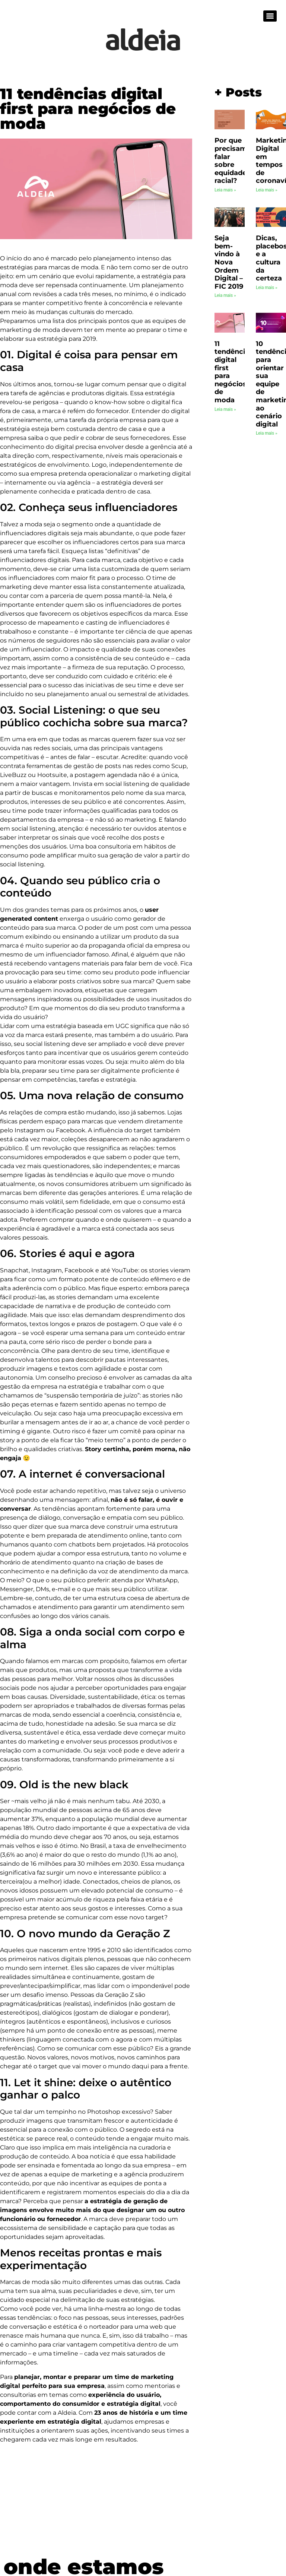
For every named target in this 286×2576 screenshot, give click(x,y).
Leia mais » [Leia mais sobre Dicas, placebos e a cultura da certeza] (266, 287)
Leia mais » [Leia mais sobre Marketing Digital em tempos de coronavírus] (266, 190)
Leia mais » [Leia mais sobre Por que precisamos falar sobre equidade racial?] (225, 190)
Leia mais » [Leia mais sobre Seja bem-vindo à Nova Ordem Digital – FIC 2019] (225, 295)
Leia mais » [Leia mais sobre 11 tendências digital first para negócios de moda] (225, 409)
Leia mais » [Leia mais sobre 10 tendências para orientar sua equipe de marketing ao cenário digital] (266, 433)
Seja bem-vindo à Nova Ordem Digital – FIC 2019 (228, 262)
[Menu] (270, 16)
